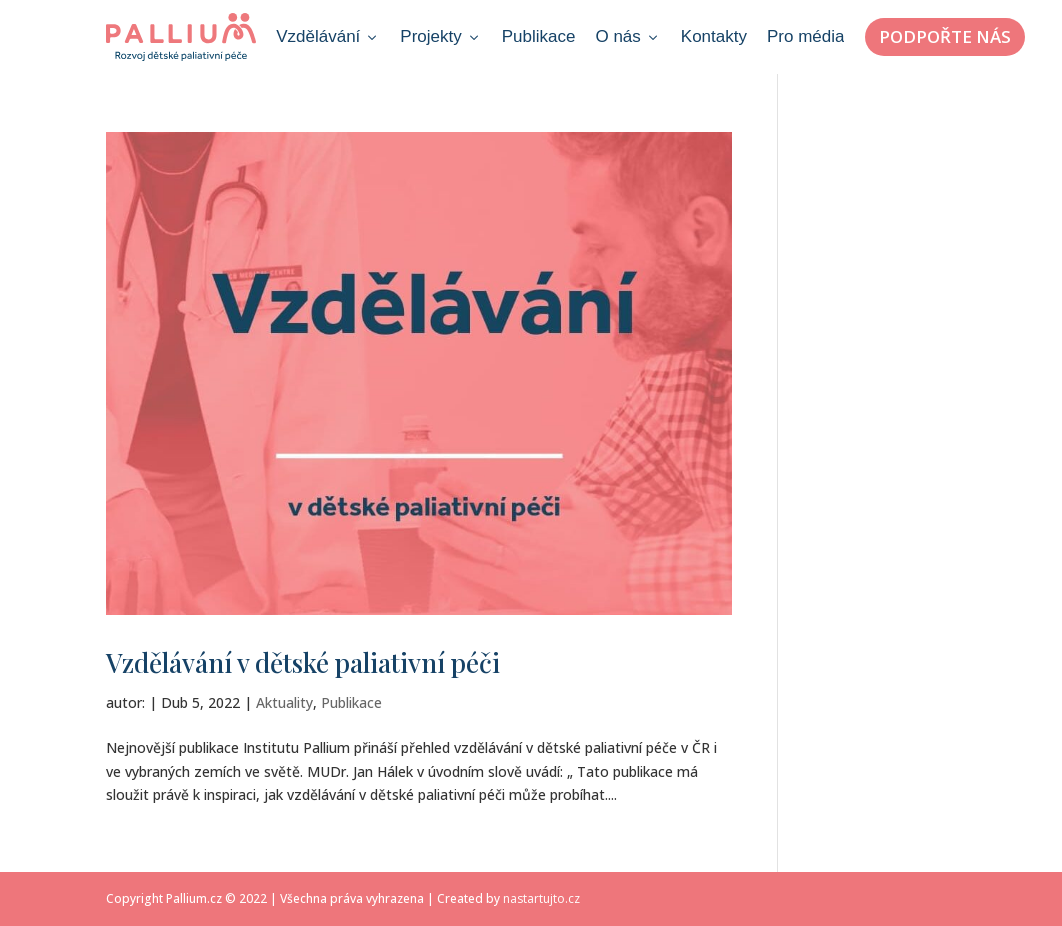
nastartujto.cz (541, 898)
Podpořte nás (945, 36)
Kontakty (714, 36)
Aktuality (284, 702)
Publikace (539, 36)
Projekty (440, 36)
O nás (627, 36)
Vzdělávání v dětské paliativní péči (303, 662)
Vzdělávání (328, 36)
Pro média (805, 36)
